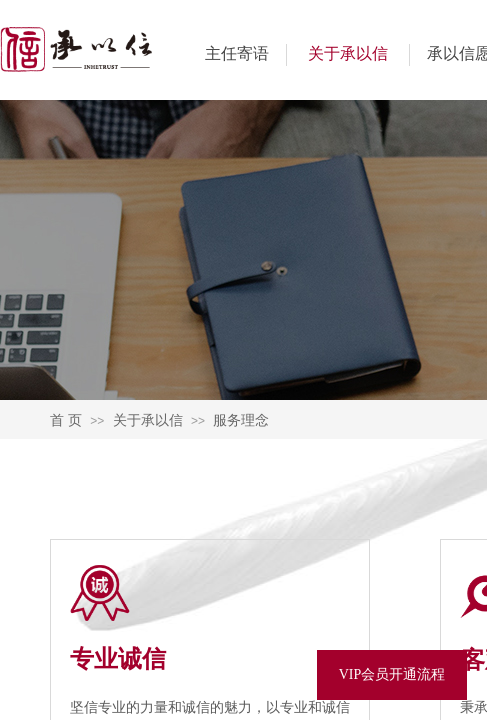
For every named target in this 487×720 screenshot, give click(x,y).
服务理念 (241, 420)
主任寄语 (237, 53)
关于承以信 (348, 53)
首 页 (66, 420)
